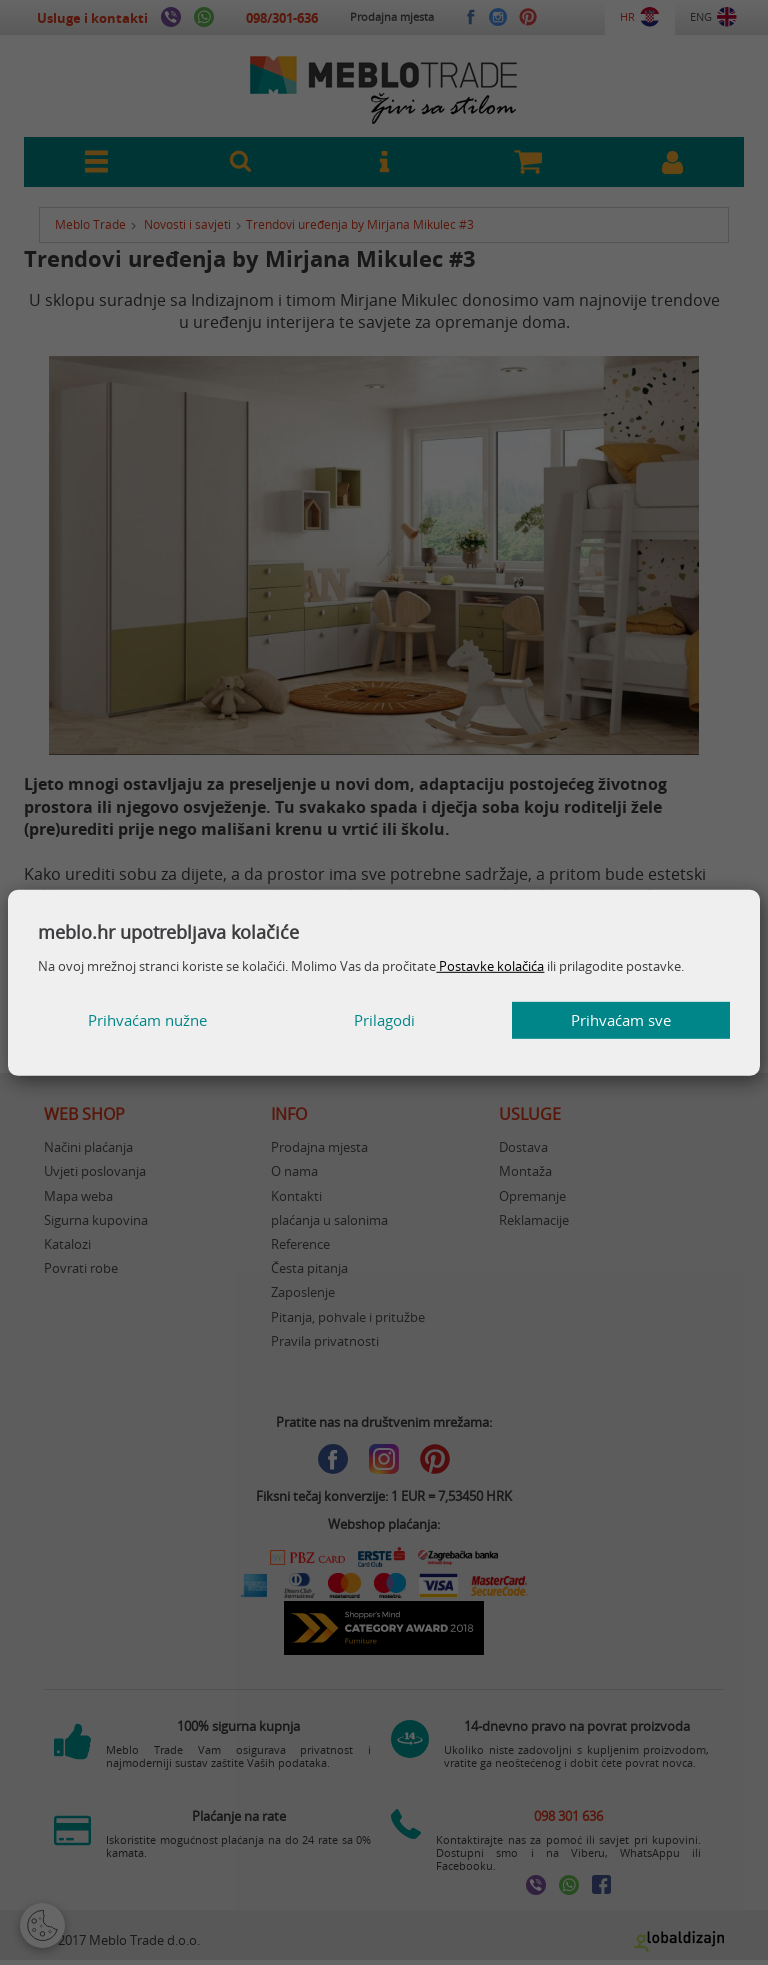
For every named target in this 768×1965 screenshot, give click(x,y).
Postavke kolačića (490, 966)
